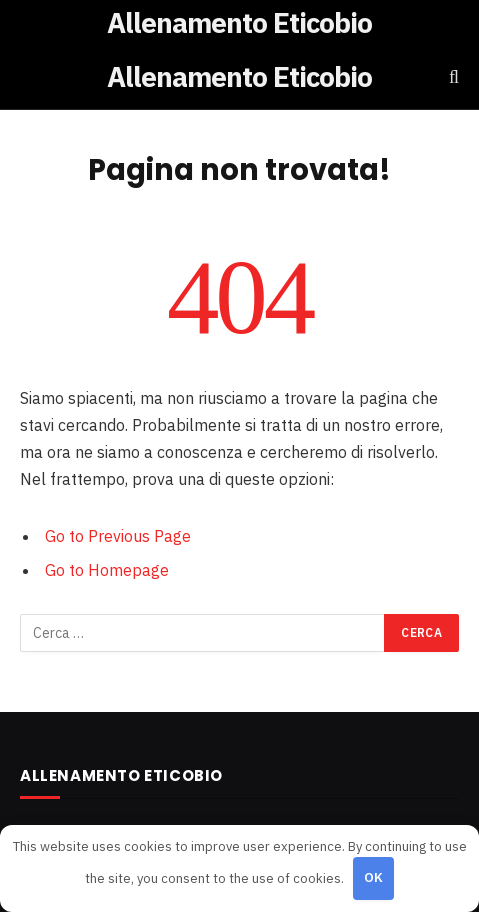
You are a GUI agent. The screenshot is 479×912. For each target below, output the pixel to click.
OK (374, 877)
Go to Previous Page (118, 536)
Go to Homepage (107, 570)
